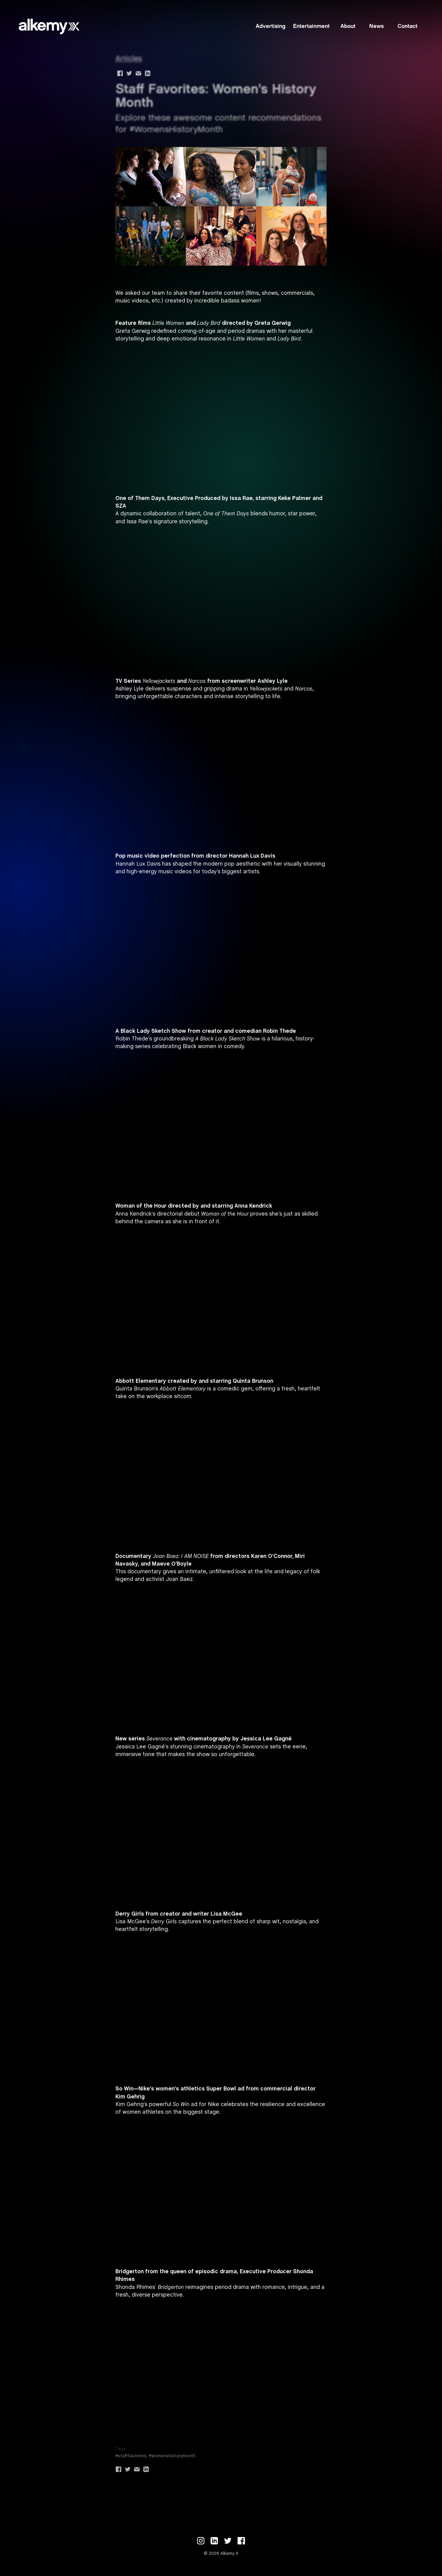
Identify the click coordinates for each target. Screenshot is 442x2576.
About (347, 26)
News (376, 26)
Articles (128, 59)
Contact (407, 26)
